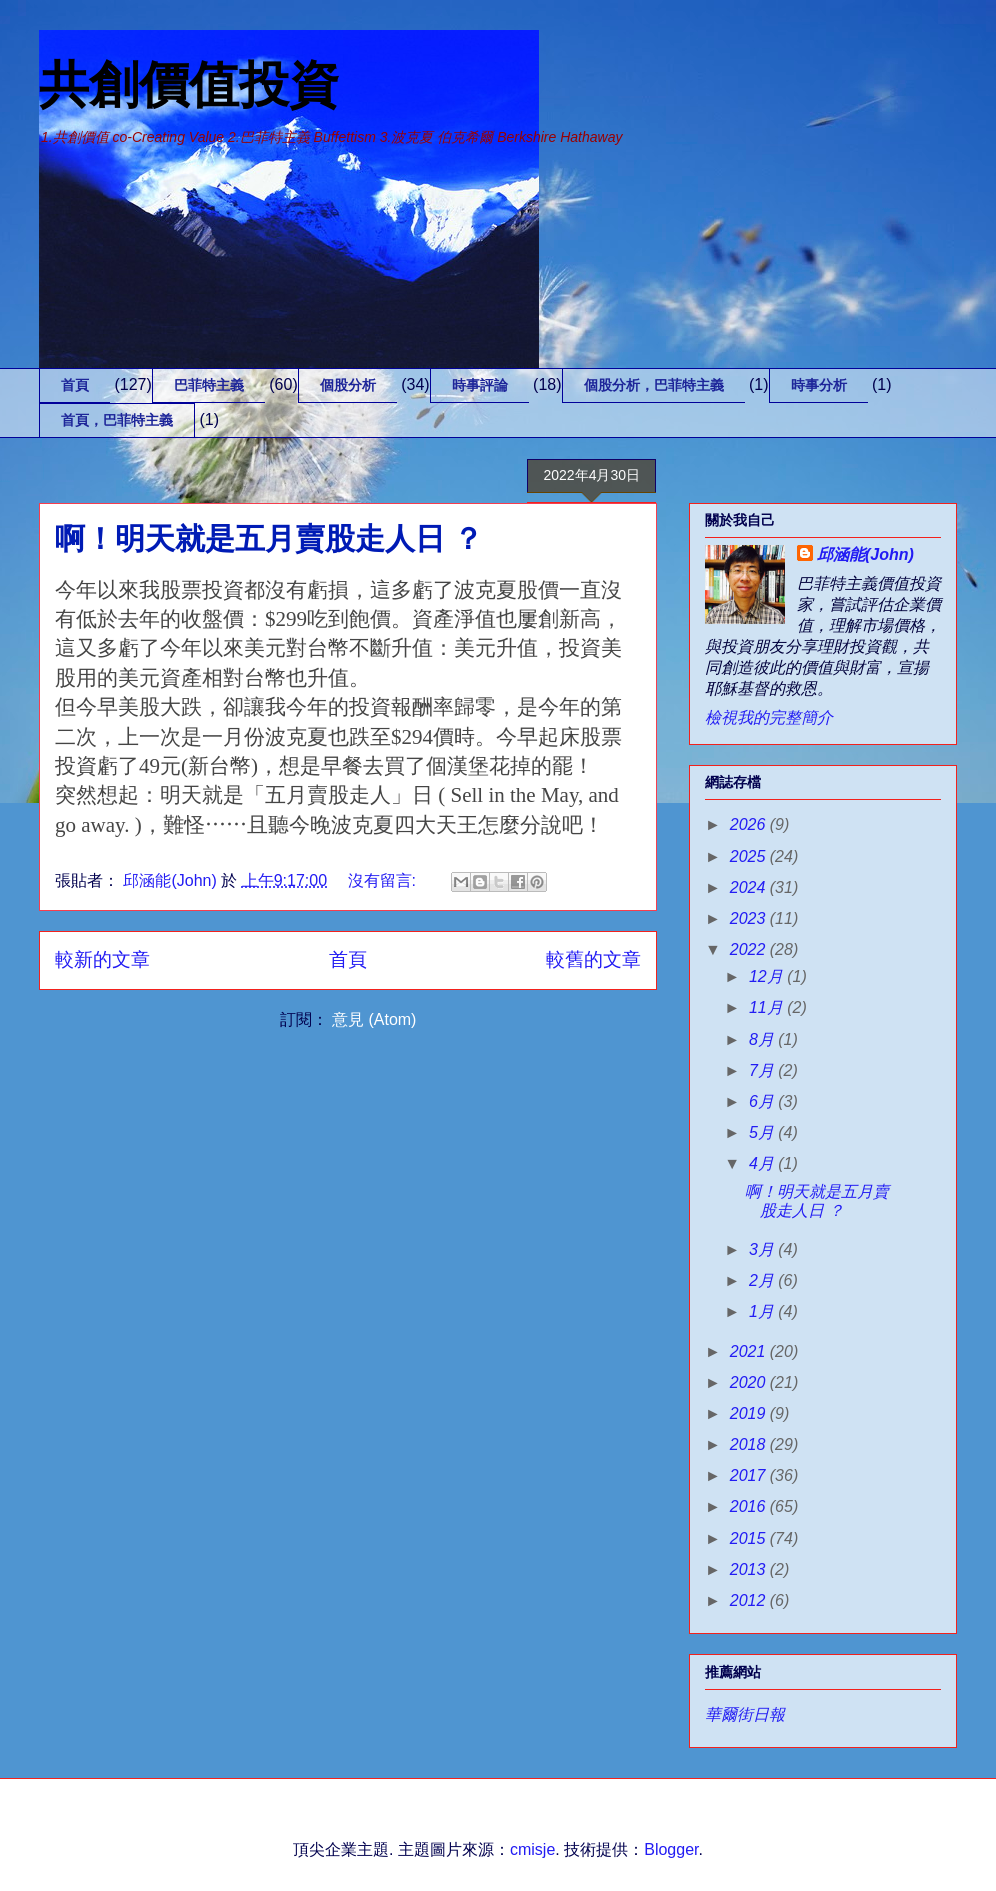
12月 (768, 976)
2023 (750, 918)
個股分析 (348, 385)
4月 (763, 1163)
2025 (750, 856)
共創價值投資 (189, 85)
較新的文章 (102, 959)
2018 (750, 1444)
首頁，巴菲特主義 (117, 420)
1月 (763, 1311)
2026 (750, 824)
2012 (750, 1600)
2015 (750, 1538)
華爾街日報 (745, 1714)
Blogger (671, 1849)
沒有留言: (384, 880)
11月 (768, 1007)
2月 (763, 1280)
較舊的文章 (593, 959)
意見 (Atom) (374, 1019)
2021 (750, 1351)
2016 (750, 1506)
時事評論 (480, 385)
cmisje (532, 1849)
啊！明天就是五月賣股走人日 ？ (269, 538)
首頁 (75, 385)
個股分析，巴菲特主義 (654, 385)
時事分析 (819, 385)
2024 (750, 887)
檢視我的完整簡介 (769, 717)
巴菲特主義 (209, 385)
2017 (750, 1475)
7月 (763, 1070)
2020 (750, 1382)
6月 (763, 1101)
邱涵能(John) (865, 554)
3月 (763, 1249)
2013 (750, 1569)
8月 (763, 1039)
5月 (763, 1132)
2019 (750, 1413)
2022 (750, 949)
